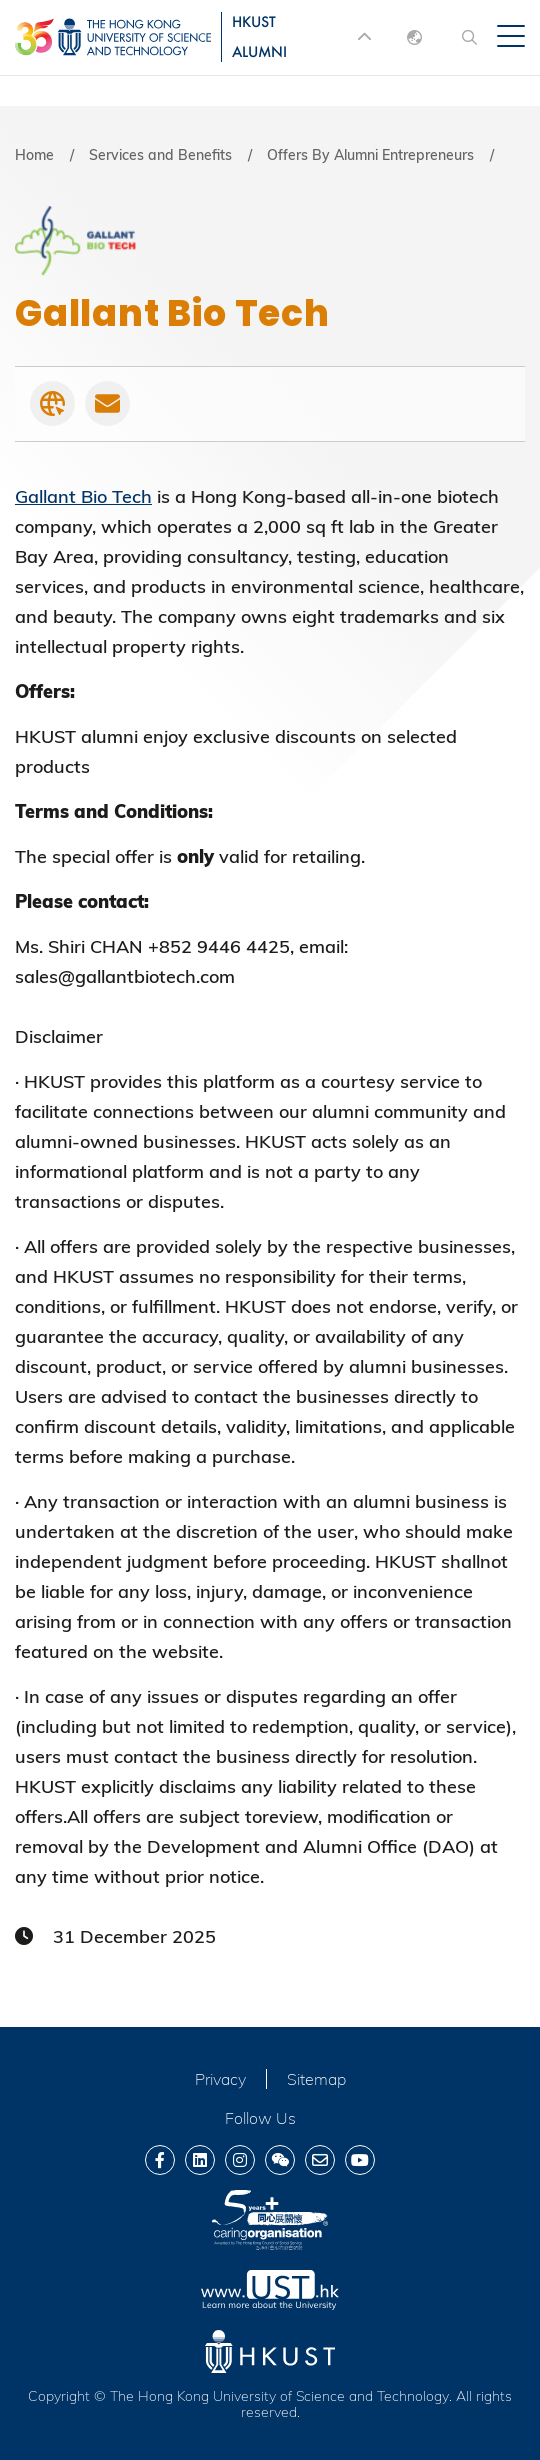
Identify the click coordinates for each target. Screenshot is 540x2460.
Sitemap (316, 2079)
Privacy (220, 2079)
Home (34, 155)
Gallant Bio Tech (83, 496)
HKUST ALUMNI (259, 36)
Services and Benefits (160, 155)
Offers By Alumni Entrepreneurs (370, 155)
